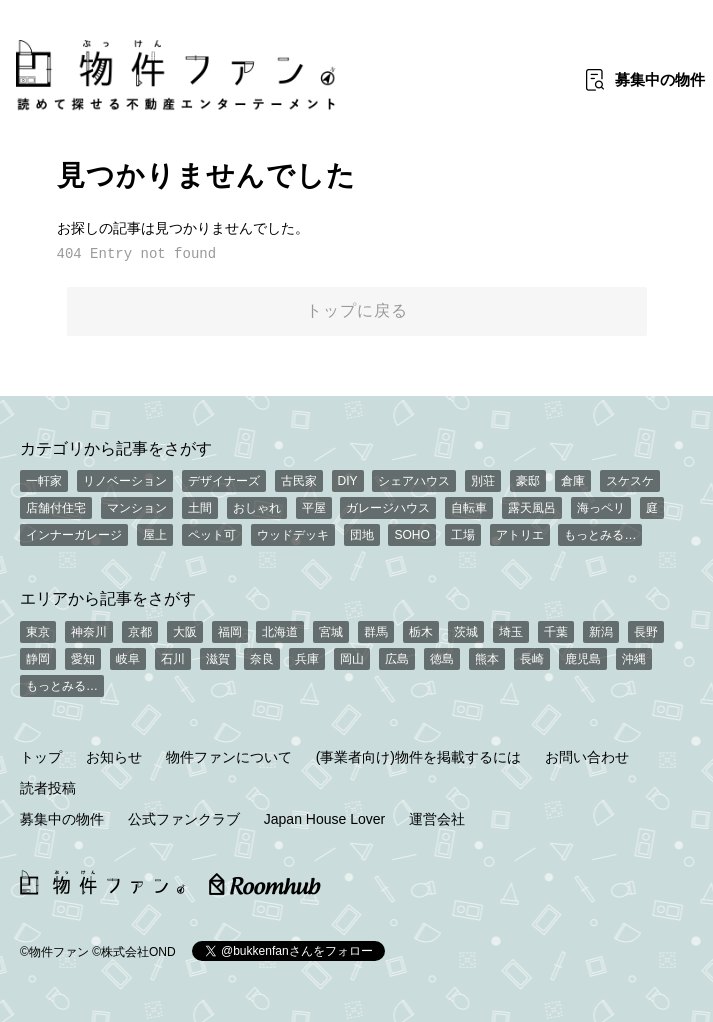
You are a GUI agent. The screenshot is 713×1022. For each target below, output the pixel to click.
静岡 (38, 659)
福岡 (230, 632)
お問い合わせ (587, 757)
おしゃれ (257, 508)
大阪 (185, 632)
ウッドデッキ (293, 535)
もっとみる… (600, 535)
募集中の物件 (62, 819)
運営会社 (437, 819)
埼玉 (511, 632)
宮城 (331, 632)
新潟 (601, 632)
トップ (41, 757)
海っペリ (601, 508)
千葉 (556, 632)
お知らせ (114, 757)
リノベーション (125, 481)
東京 (38, 632)
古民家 (299, 481)
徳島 (442, 659)
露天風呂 (532, 508)
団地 (362, 535)
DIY (348, 481)
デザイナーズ (224, 481)
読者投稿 (48, 788)
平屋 (314, 508)
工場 (463, 535)
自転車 (469, 508)
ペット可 (212, 535)
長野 (646, 632)
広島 (397, 659)
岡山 (352, 659)
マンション (137, 508)
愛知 (83, 659)
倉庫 (573, 481)
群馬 (376, 632)
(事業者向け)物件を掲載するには (418, 757)
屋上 (155, 535)
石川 (173, 659)
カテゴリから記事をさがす (116, 448)
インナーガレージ (74, 535)
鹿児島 (583, 659)
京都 (140, 632)
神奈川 (89, 632)
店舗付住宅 (56, 508)
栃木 (421, 632)
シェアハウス (414, 481)
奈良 (262, 659)
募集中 (660, 79)
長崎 (532, 659)
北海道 (280, 632)
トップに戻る (357, 310)
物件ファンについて (229, 757)
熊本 (487, 659)
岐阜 (128, 659)
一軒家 (44, 481)
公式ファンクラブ (184, 819)
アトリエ (520, 535)
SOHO (411, 535)
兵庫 (307, 659)
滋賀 (218, 659)
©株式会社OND (134, 952)
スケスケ (630, 481)
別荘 (483, 481)
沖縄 (634, 659)
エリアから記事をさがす (108, 598)
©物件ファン (54, 952)
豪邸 (528, 481)
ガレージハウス (388, 508)
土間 (200, 508)
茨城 (466, 632)
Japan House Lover (324, 819)
